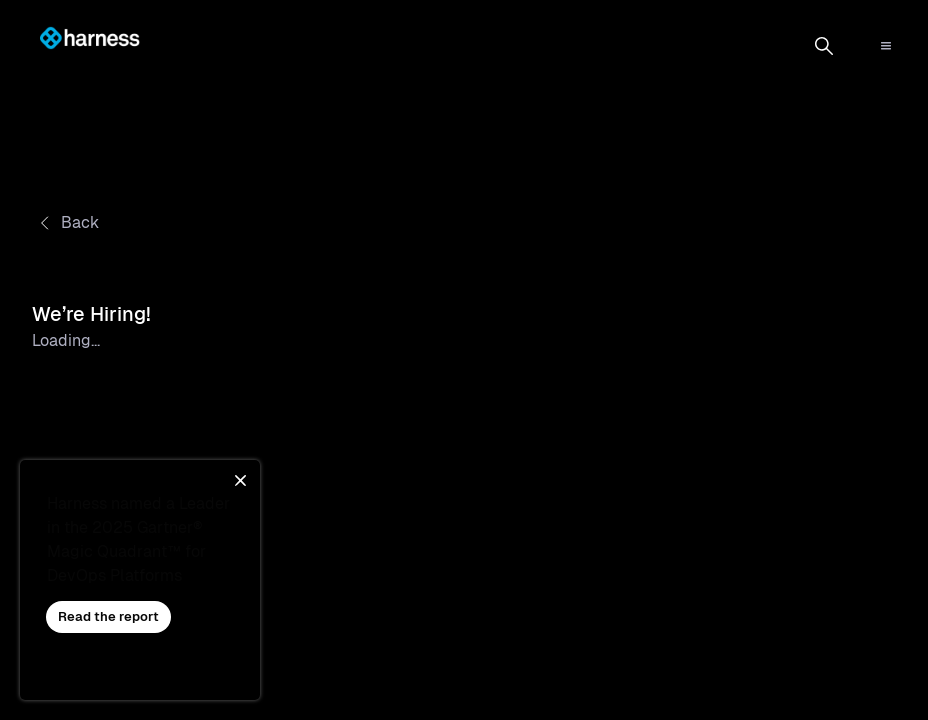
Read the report (108, 616)
